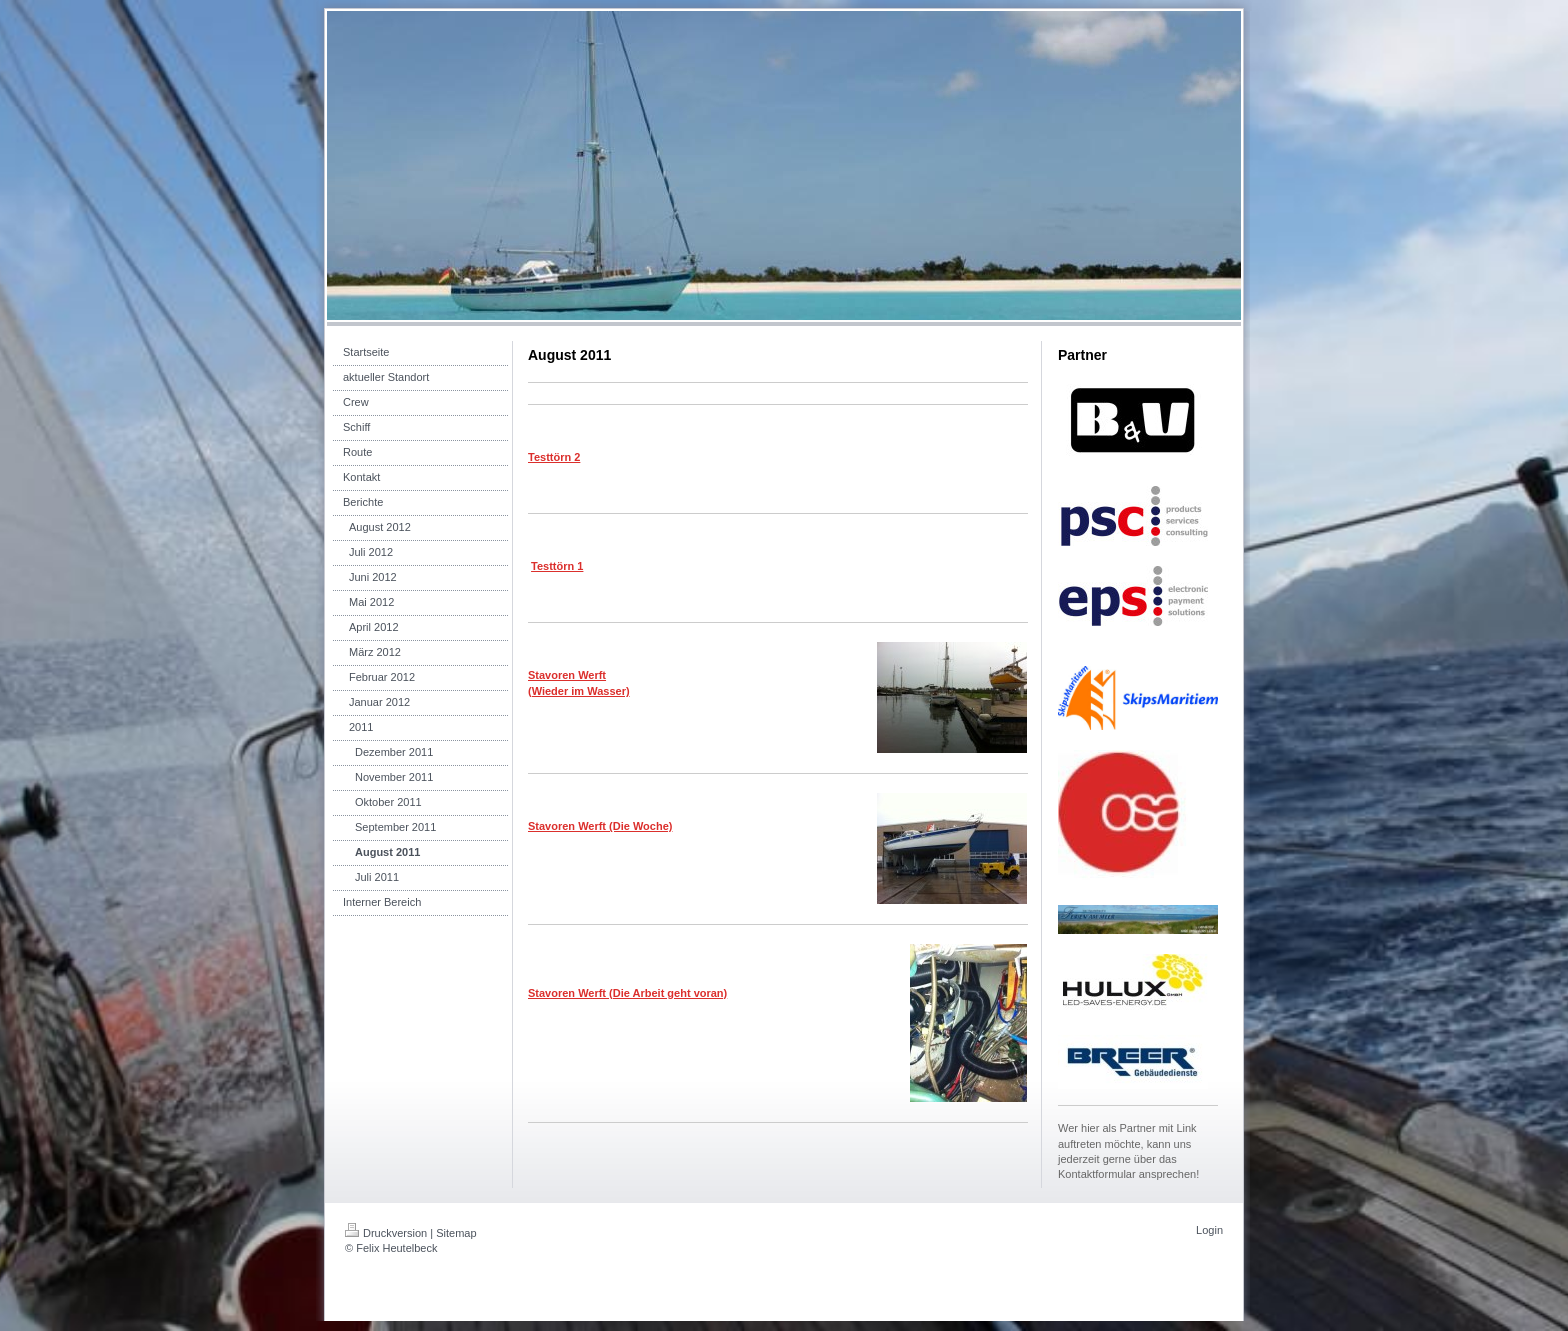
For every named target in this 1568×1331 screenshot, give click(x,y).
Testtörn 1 (557, 566)
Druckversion (386, 1233)
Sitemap (456, 1233)
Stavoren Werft (567, 675)
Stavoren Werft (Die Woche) (600, 826)
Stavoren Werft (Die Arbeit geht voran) (627, 993)
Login (1209, 1230)
